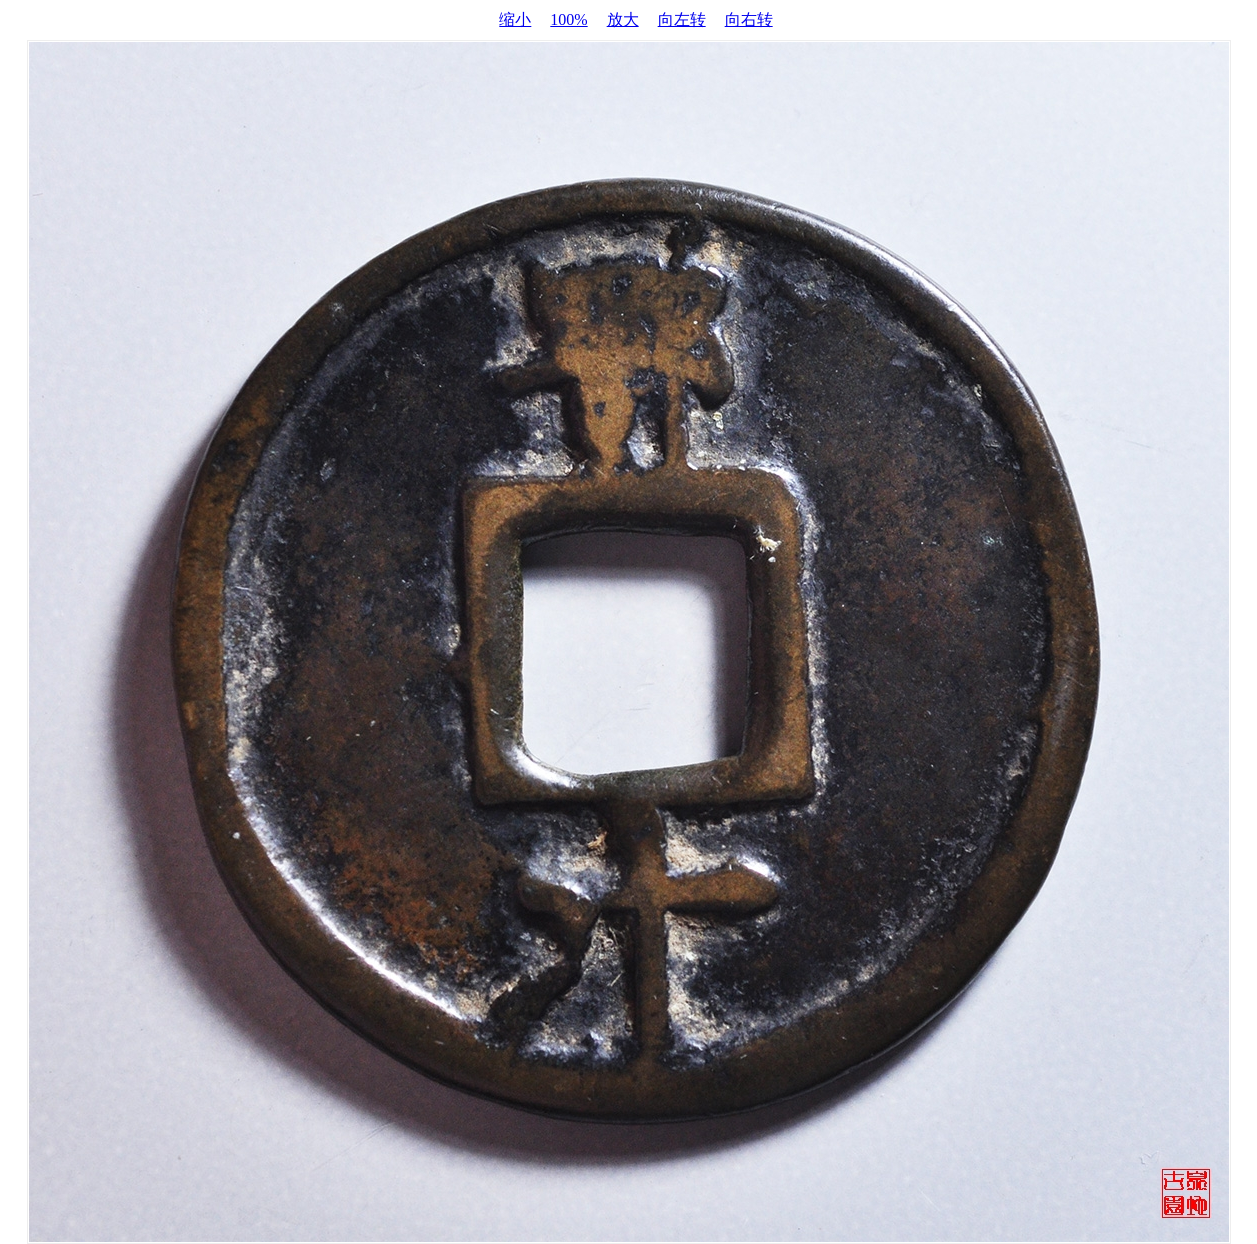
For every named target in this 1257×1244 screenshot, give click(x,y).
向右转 (749, 19)
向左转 (682, 19)
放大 (623, 19)
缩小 (515, 19)
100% (568, 19)
